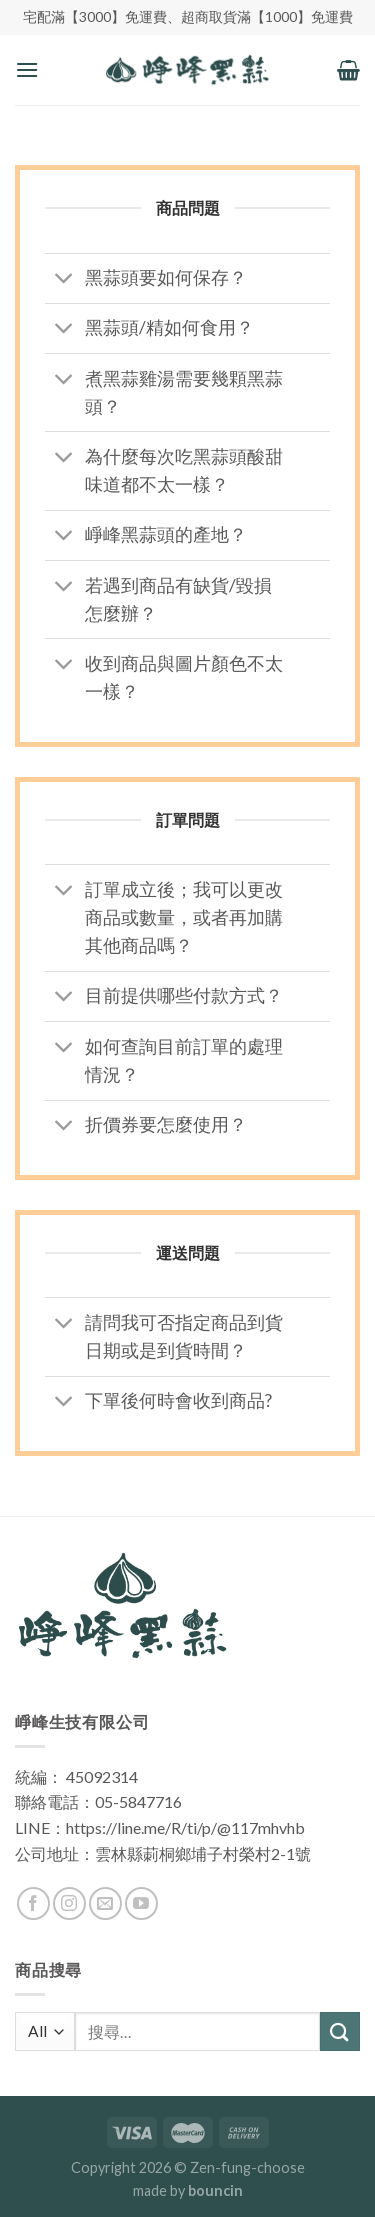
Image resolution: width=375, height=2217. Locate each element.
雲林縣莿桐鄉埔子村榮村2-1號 (203, 1853)
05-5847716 (138, 1801)
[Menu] (27, 69)
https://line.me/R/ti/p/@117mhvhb (185, 1827)
